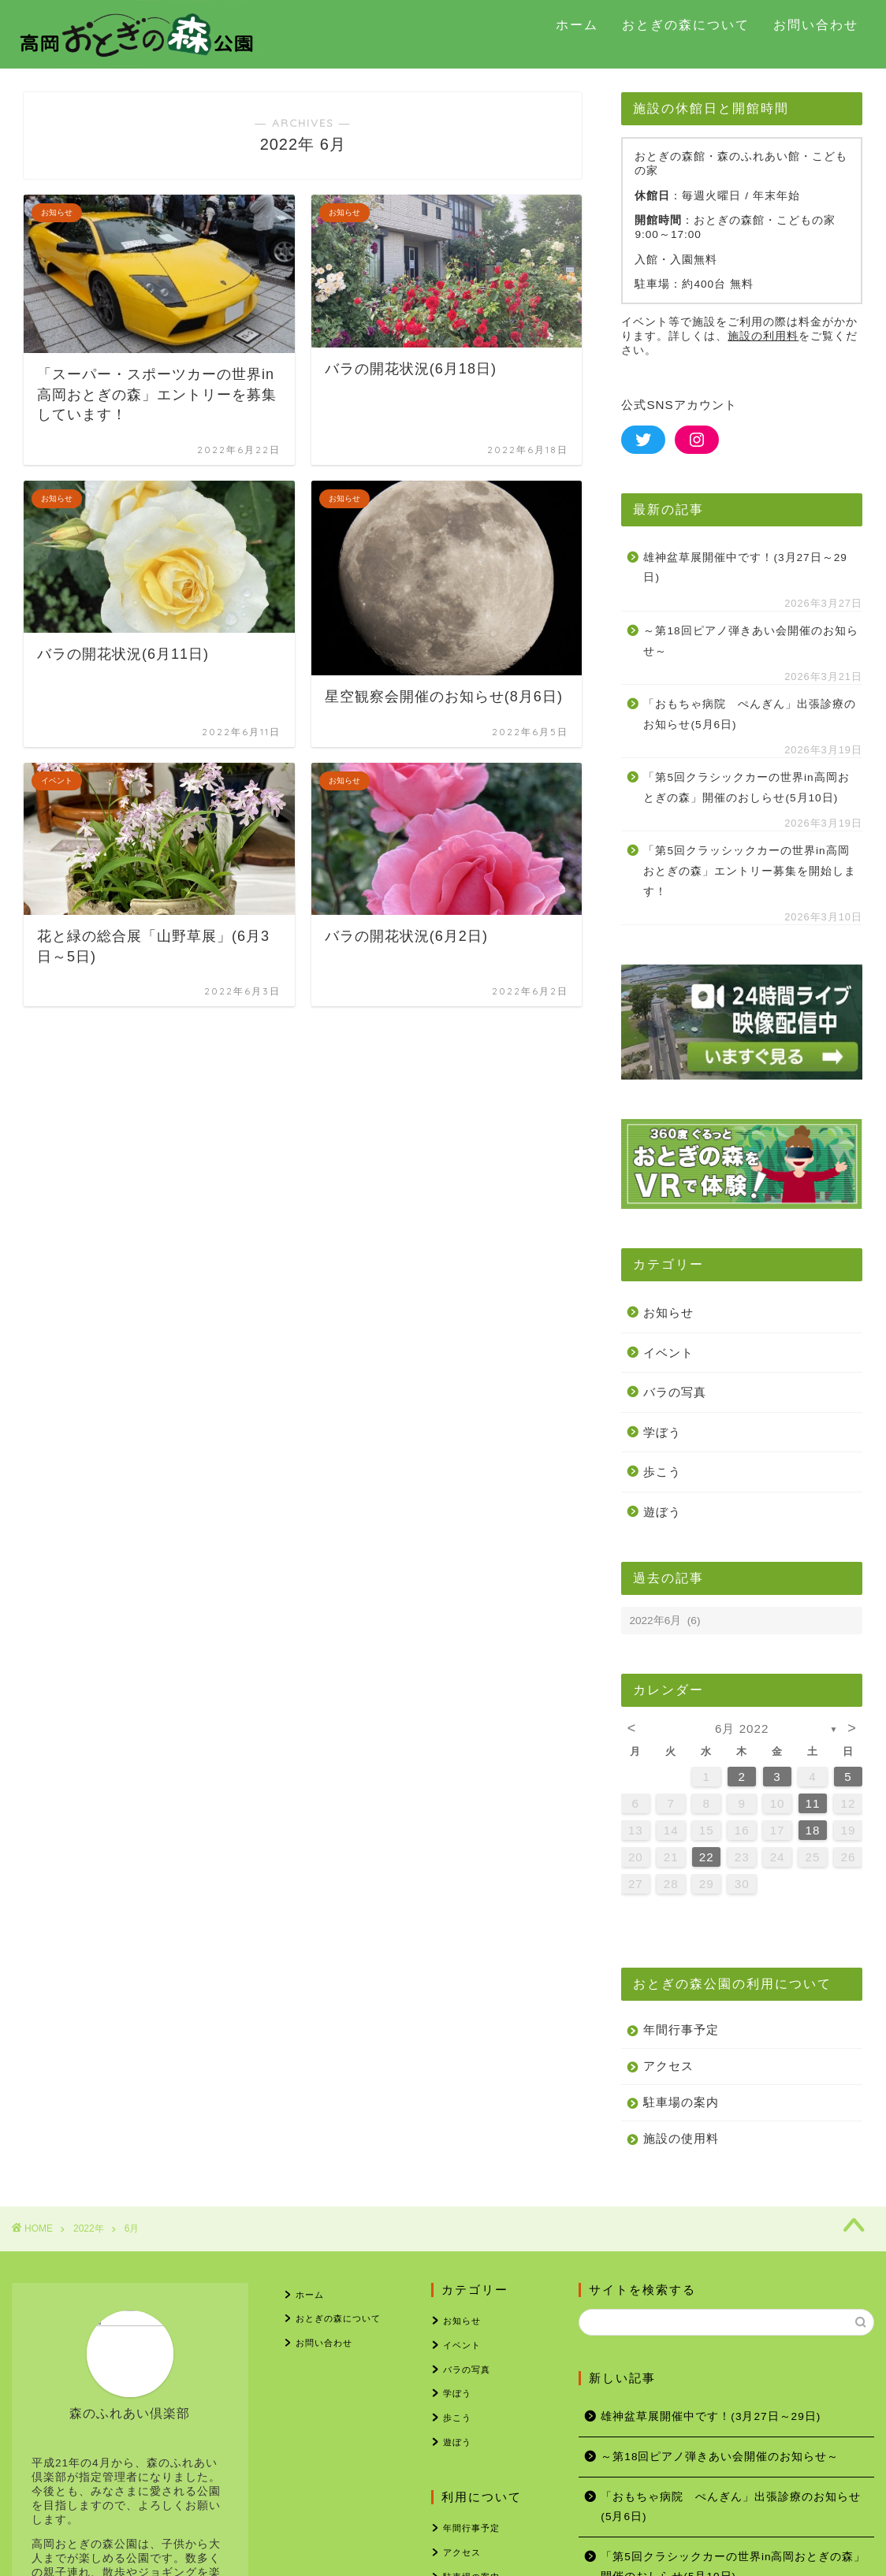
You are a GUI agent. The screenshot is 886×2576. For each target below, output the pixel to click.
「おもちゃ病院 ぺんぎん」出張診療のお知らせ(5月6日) (749, 714)
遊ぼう (662, 1511)
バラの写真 (674, 1392)
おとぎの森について (686, 24)
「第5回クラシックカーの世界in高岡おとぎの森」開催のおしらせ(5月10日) (746, 787)
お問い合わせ (815, 24)
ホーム (577, 24)
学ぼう (662, 1432)
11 (813, 1803)
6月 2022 (742, 1728)
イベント (668, 1352)
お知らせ (668, 1312)
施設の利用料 (763, 336)
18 (813, 1830)
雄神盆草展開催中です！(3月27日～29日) (745, 568)
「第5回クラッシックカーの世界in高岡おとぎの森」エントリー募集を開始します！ (749, 871)
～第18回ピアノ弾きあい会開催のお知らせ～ (750, 641)
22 (706, 1857)
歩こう (662, 1471)
